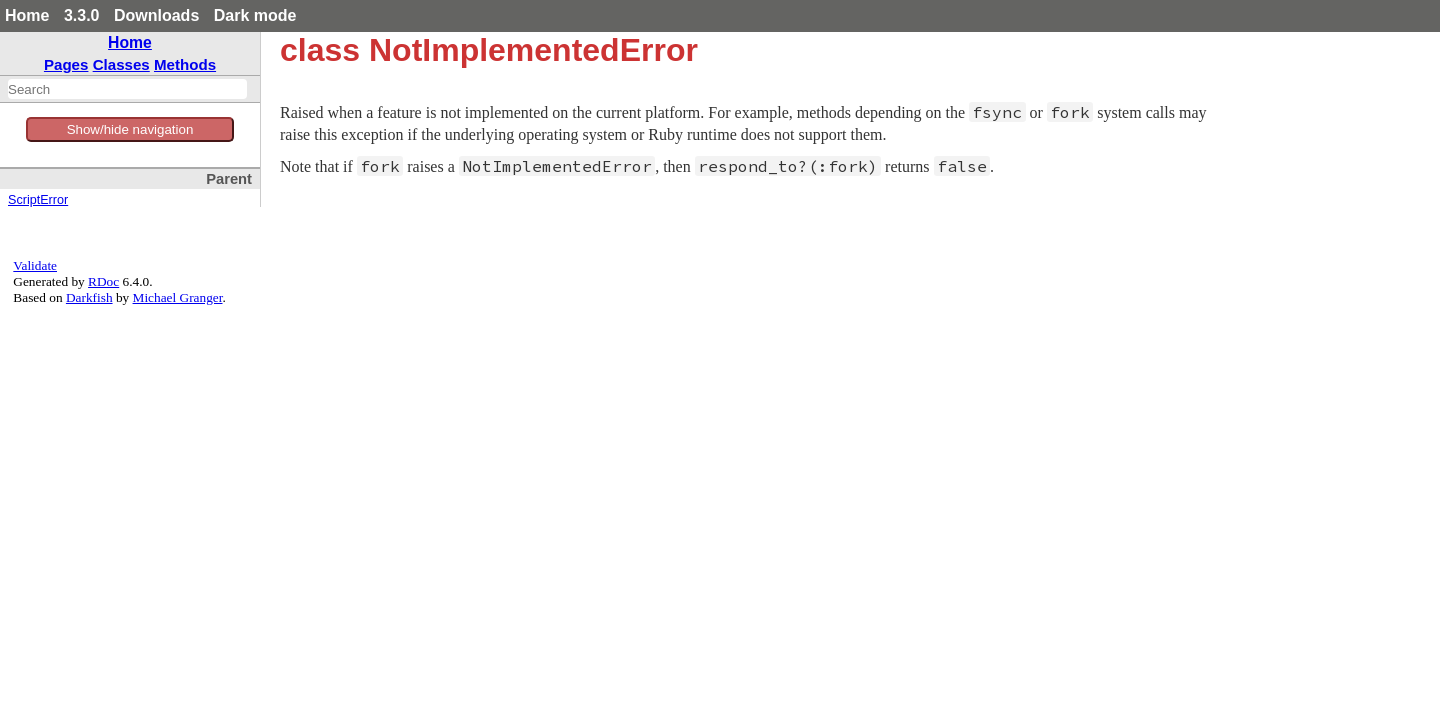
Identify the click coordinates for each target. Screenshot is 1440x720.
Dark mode (255, 15)
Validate (35, 265)
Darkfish (89, 297)
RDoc (103, 281)
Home (27, 15)
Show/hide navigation (130, 129)
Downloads (156, 15)
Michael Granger (178, 297)
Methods (185, 64)
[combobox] (127, 89)
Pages (66, 64)
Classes (121, 64)
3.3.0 (82, 15)
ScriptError (38, 200)
